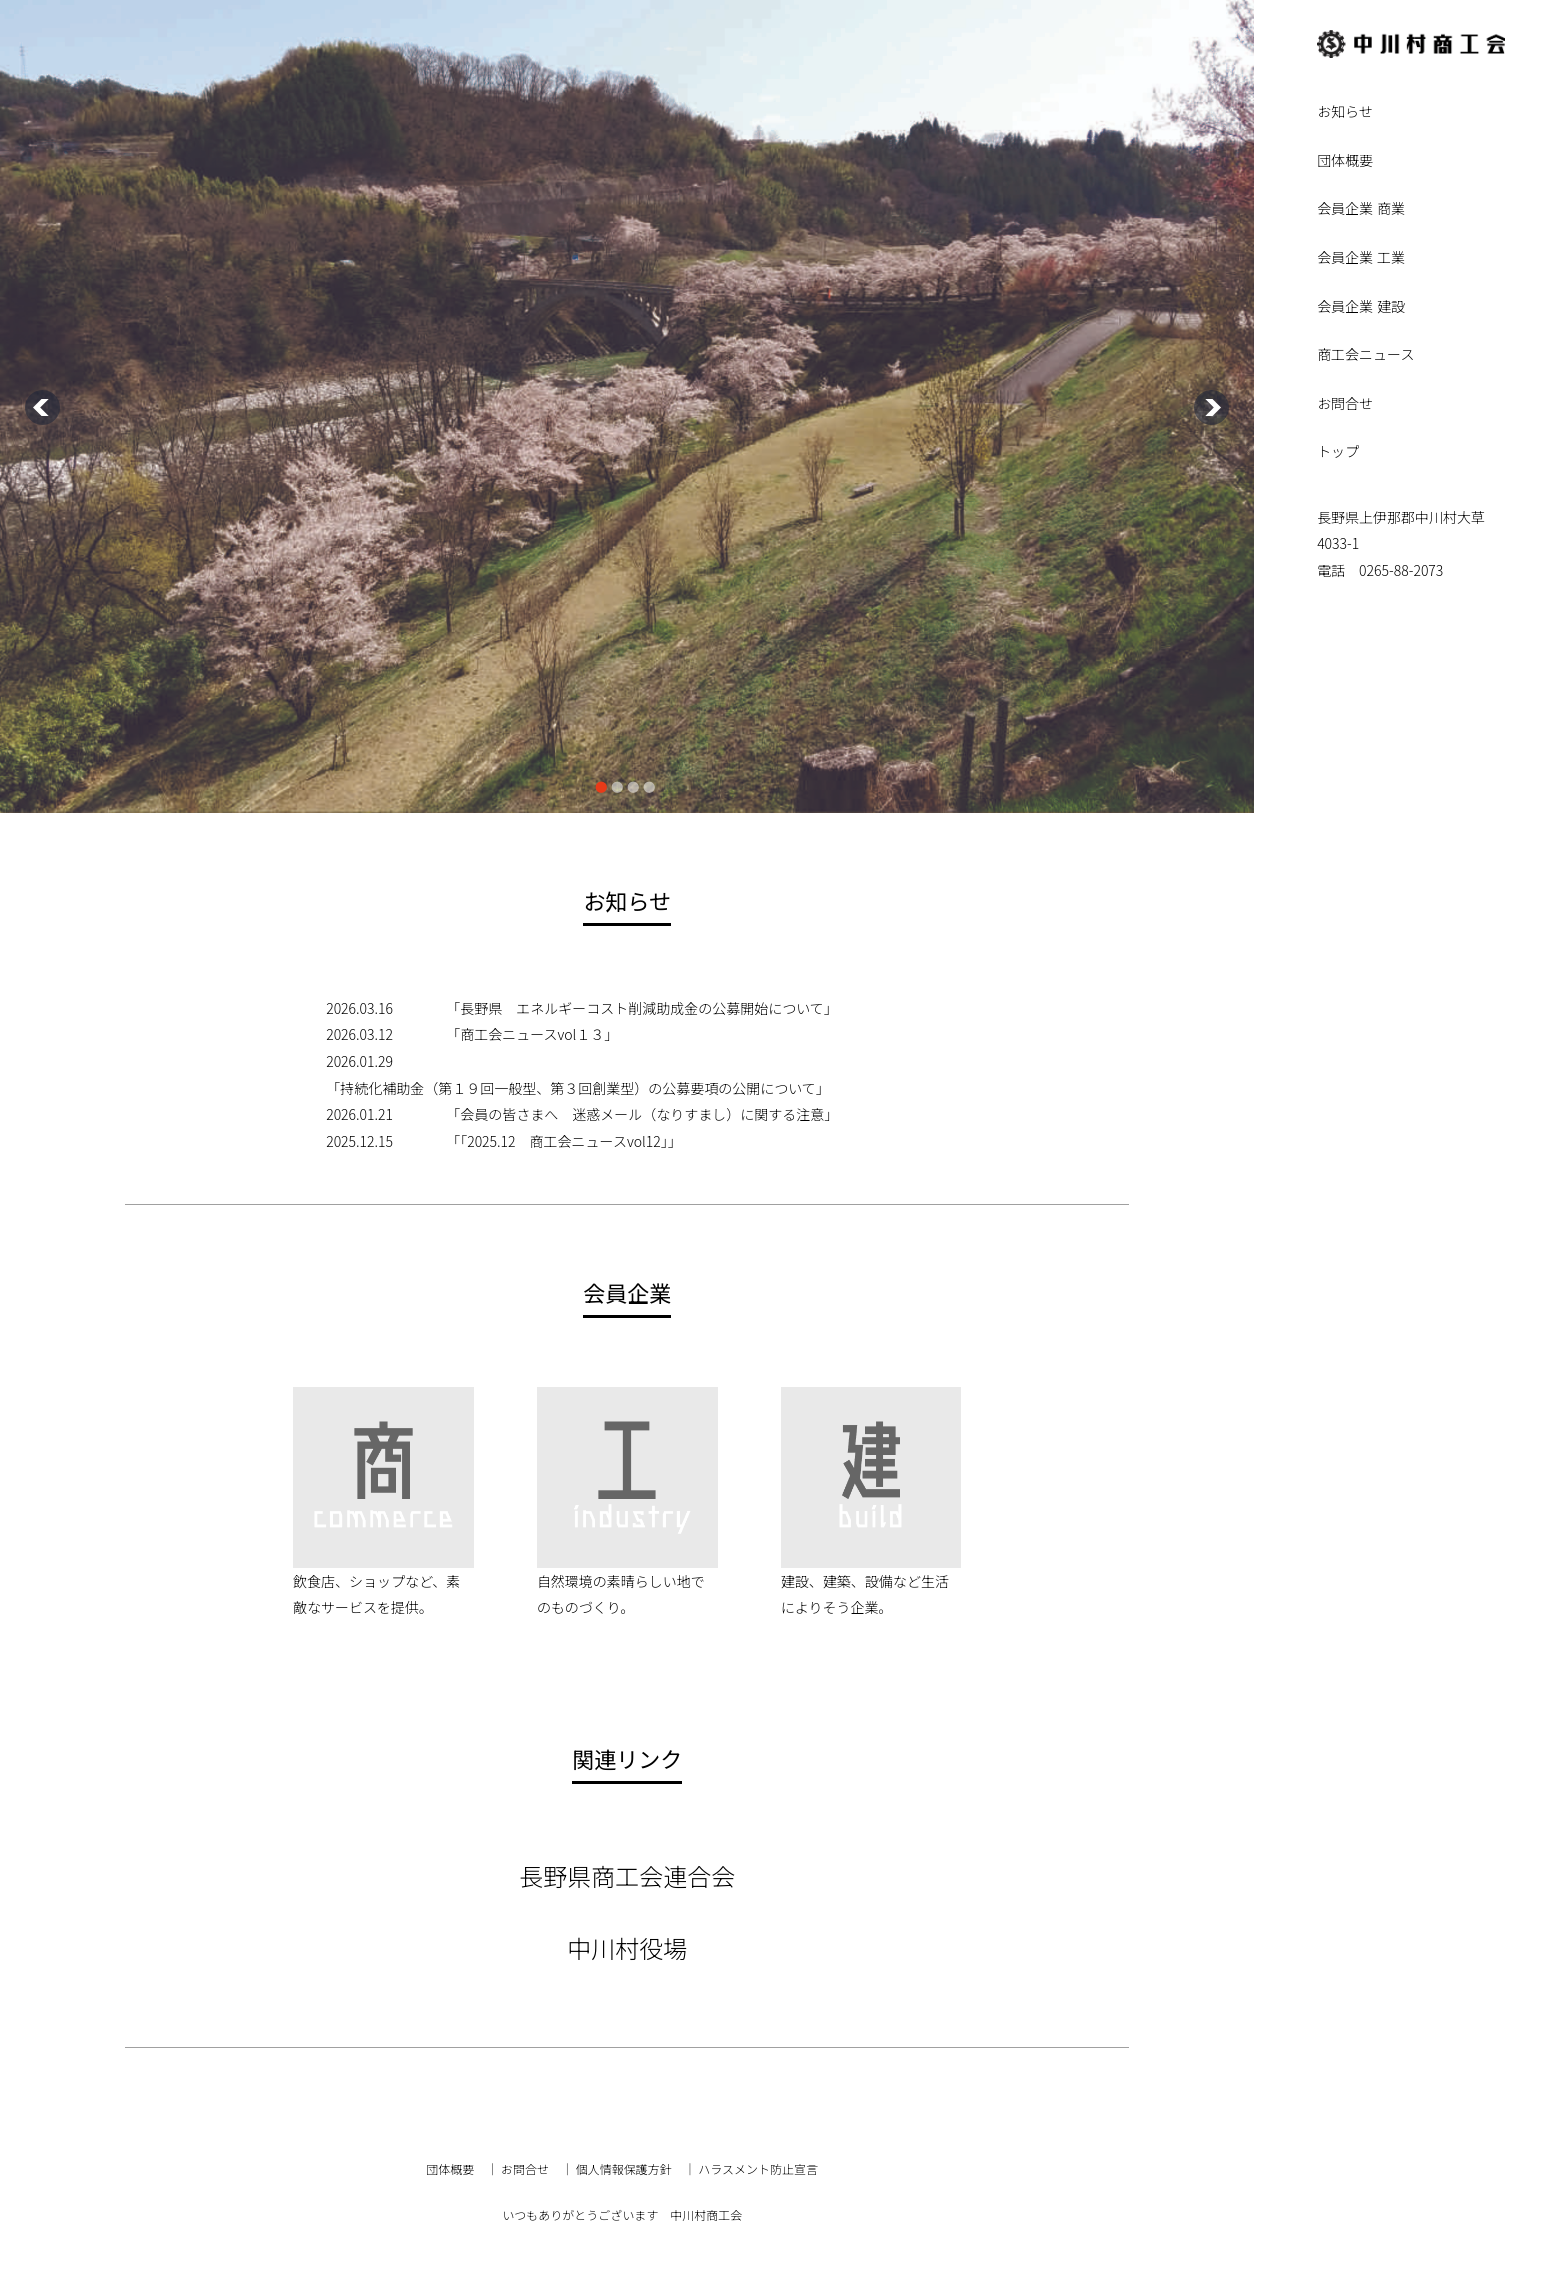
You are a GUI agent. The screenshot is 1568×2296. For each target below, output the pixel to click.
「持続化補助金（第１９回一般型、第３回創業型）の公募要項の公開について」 (578, 1088)
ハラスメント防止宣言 (758, 2168)
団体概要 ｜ (462, 2168)
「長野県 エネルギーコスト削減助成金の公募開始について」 (642, 1008)
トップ (1338, 452)
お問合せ (1345, 404)
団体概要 (1345, 161)
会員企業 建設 (1361, 307)
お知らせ (1345, 112)
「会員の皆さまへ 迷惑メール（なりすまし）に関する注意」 (642, 1114)
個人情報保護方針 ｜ (636, 2168)
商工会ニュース (1365, 355)
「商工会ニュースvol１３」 (532, 1034)
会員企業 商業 (1361, 209)
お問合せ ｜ (537, 2168)
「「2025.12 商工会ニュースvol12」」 (564, 1141)
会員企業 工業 (1361, 258)
